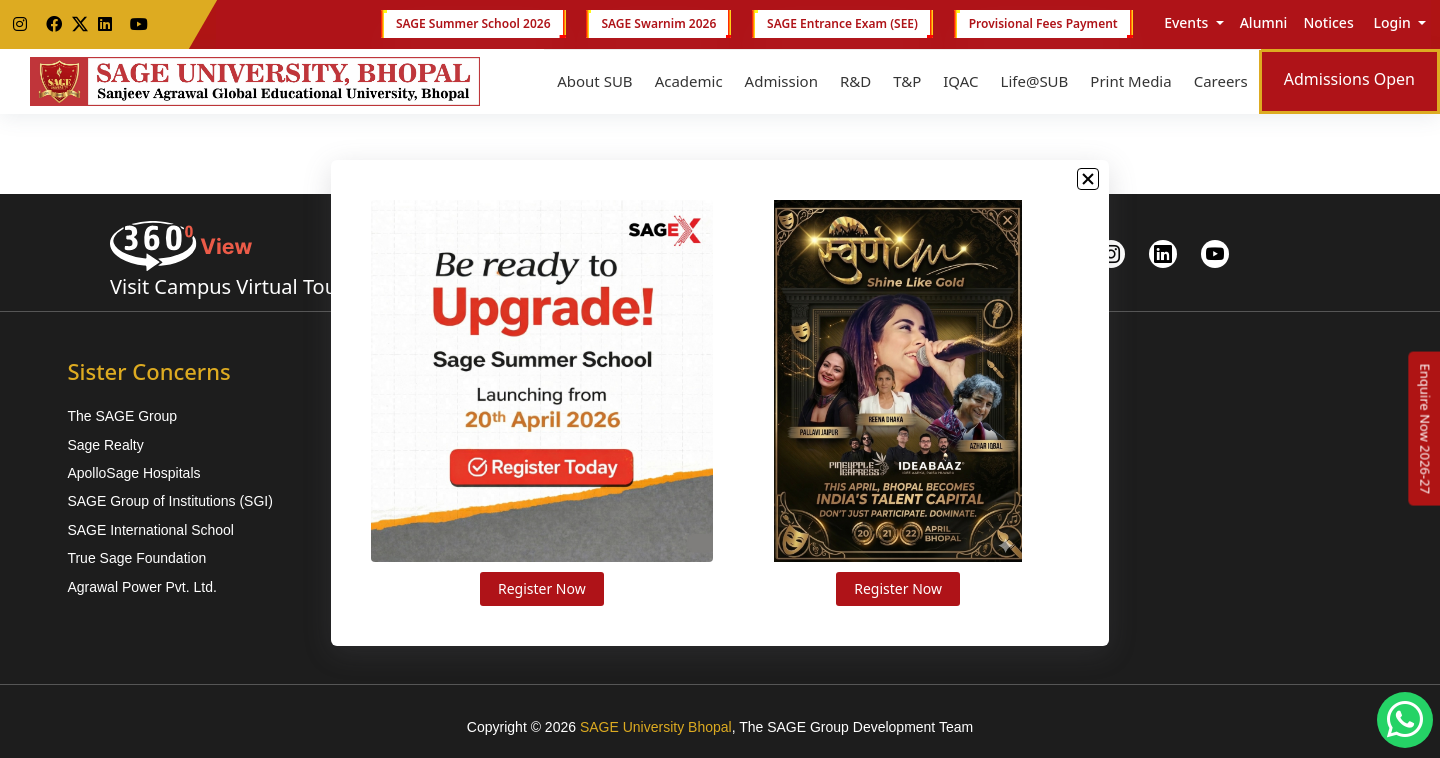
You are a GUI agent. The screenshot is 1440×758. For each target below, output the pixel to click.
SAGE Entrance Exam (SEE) (842, 24)
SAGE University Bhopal (656, 727)
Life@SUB (1035, 81)
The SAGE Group (122, 416)
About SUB (594, 81)
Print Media (1130, 81)
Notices (1328, 22)
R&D (855, 81)
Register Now (542, 588)
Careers (1221, 81)
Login (1392, 22)
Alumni (1264, 22)
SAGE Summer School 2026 (473, 24)
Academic (689, 81)
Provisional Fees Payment (1043, 24)
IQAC (960, 81)
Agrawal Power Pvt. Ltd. (141, 587)
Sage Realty (105, 445)
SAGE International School (150, 530)
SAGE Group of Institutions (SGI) (169, 501)
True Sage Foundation (136, 558)
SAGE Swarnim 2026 (658, 24)
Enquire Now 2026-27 (1425, 429)
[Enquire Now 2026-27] (1425, 429)
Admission (781, 81)
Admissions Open (1349, 79)
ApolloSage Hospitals (133, 473)
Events (1186, 22)
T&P (907, 81)
